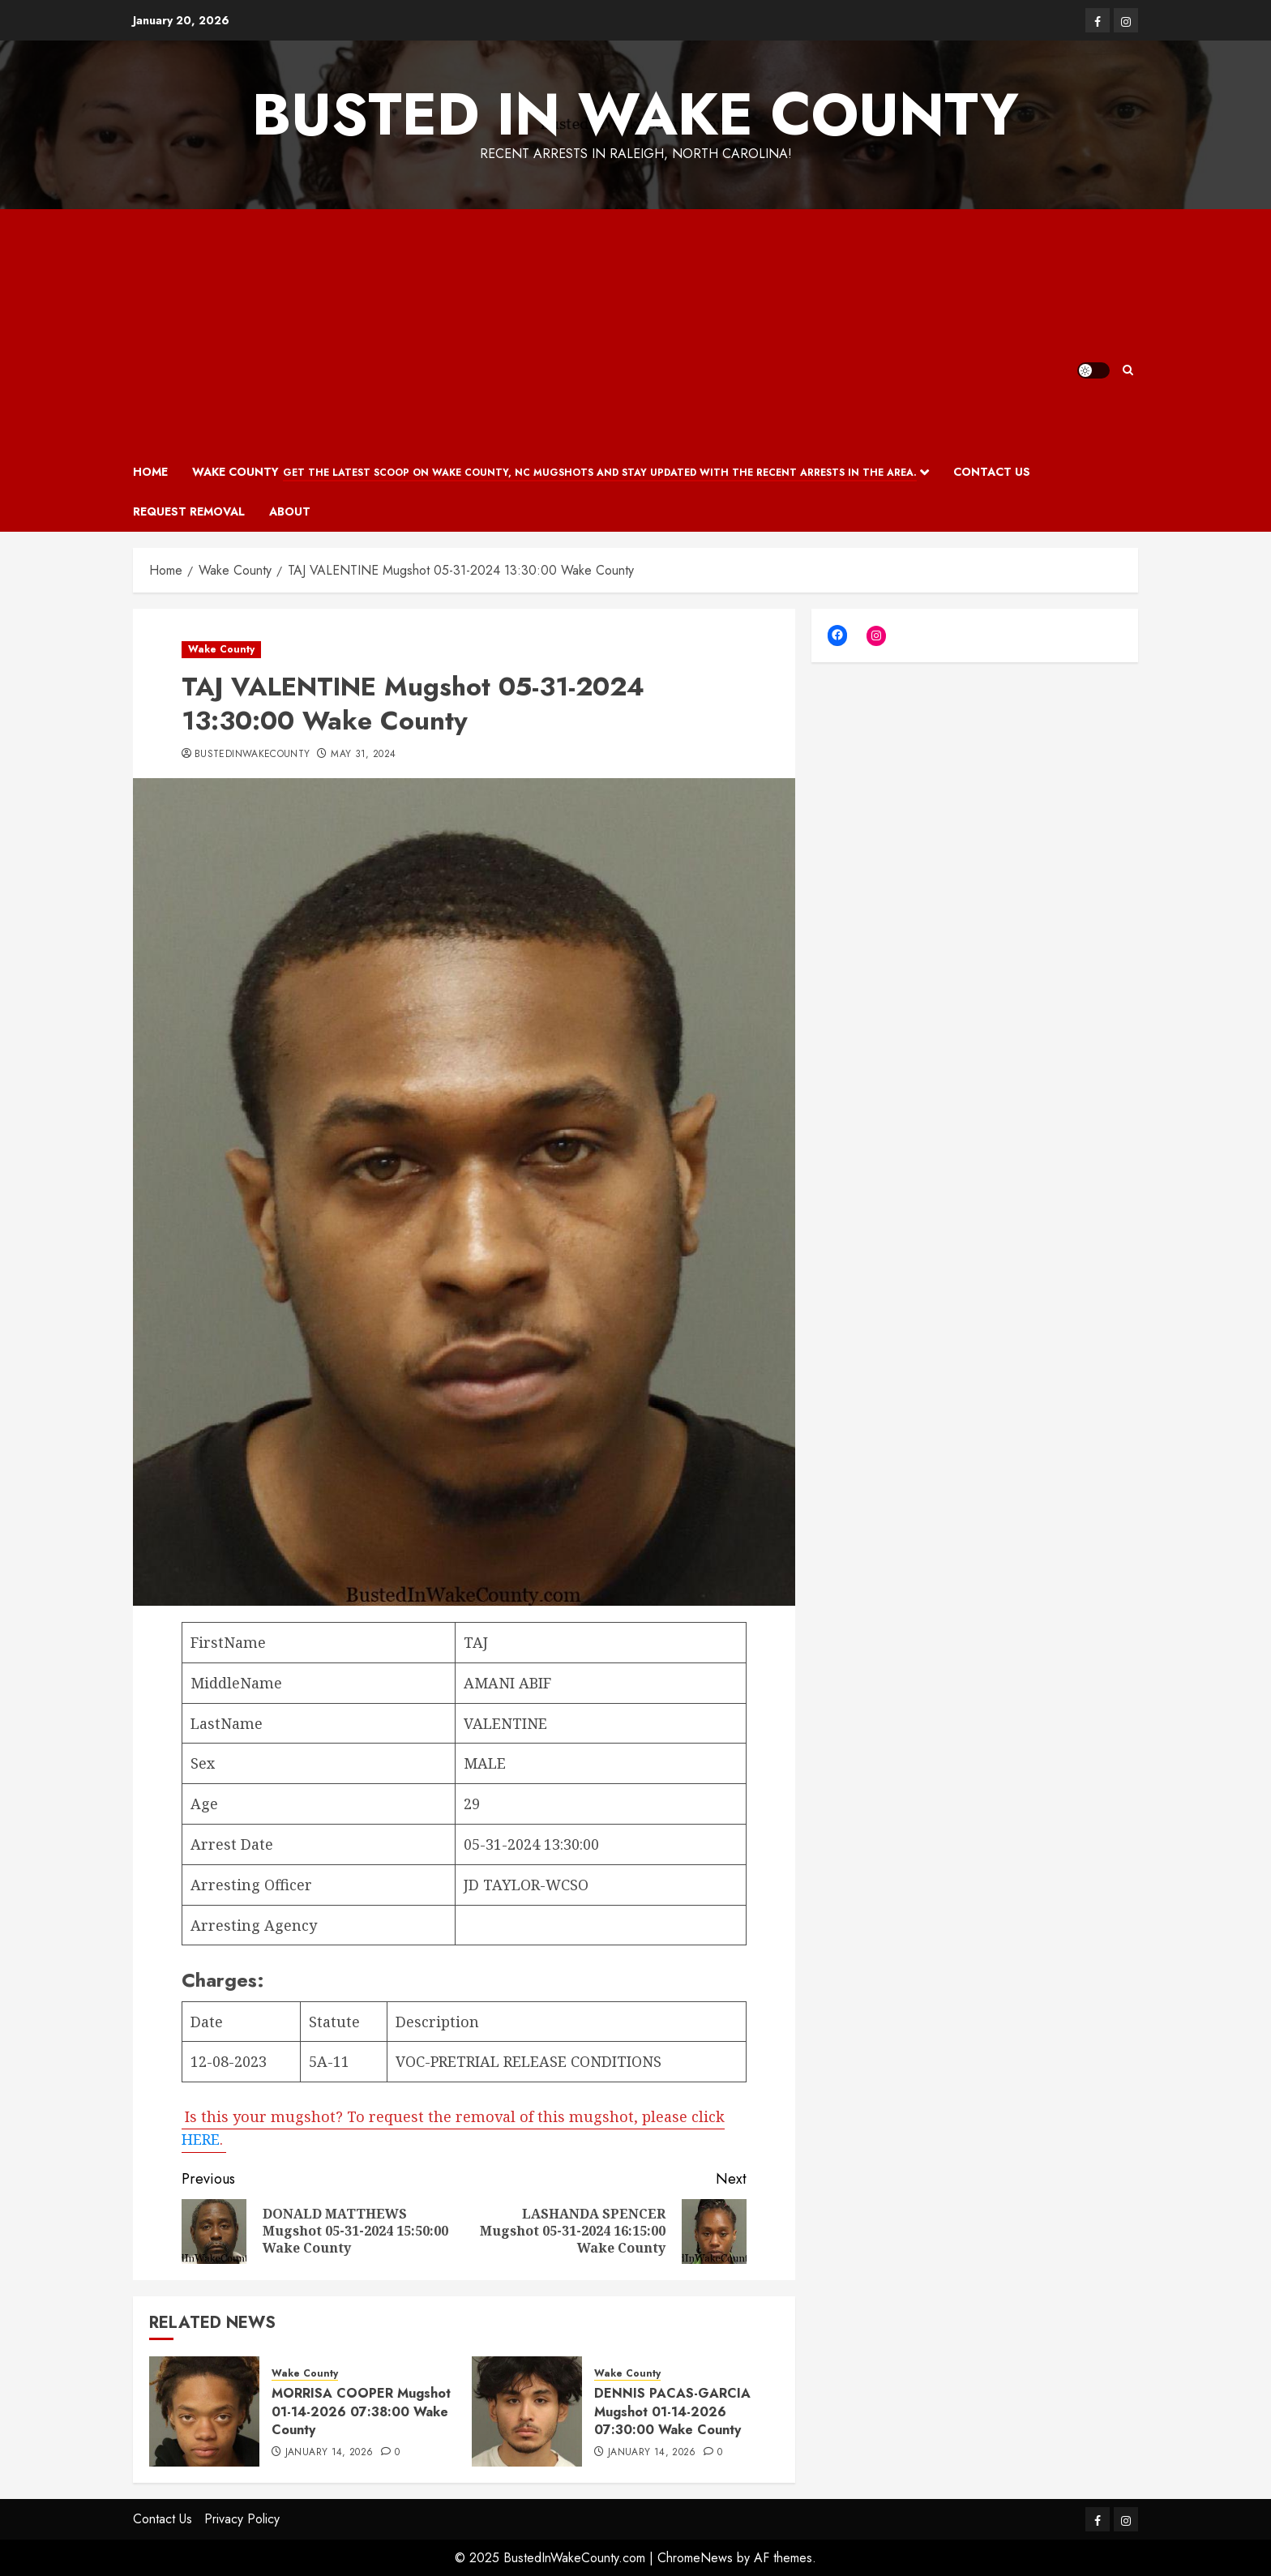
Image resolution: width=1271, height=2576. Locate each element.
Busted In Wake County (635, 114)
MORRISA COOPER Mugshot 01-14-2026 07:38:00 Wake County (361, 2411)
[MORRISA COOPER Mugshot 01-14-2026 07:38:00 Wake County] (204, 2411)
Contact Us (991, 472)
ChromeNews (695, 2557)
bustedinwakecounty (252, 754)
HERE (201, 2139)
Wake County (554, 472)
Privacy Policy (242, 2519)
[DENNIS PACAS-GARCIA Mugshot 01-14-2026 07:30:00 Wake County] (527, 2411)
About (289, 511)
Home (150, 472)
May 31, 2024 (363, 754)
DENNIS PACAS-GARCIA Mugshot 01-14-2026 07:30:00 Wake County (672, 2411)
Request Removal (189, 511)
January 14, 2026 (329, 2452)
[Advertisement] (605, 330)
